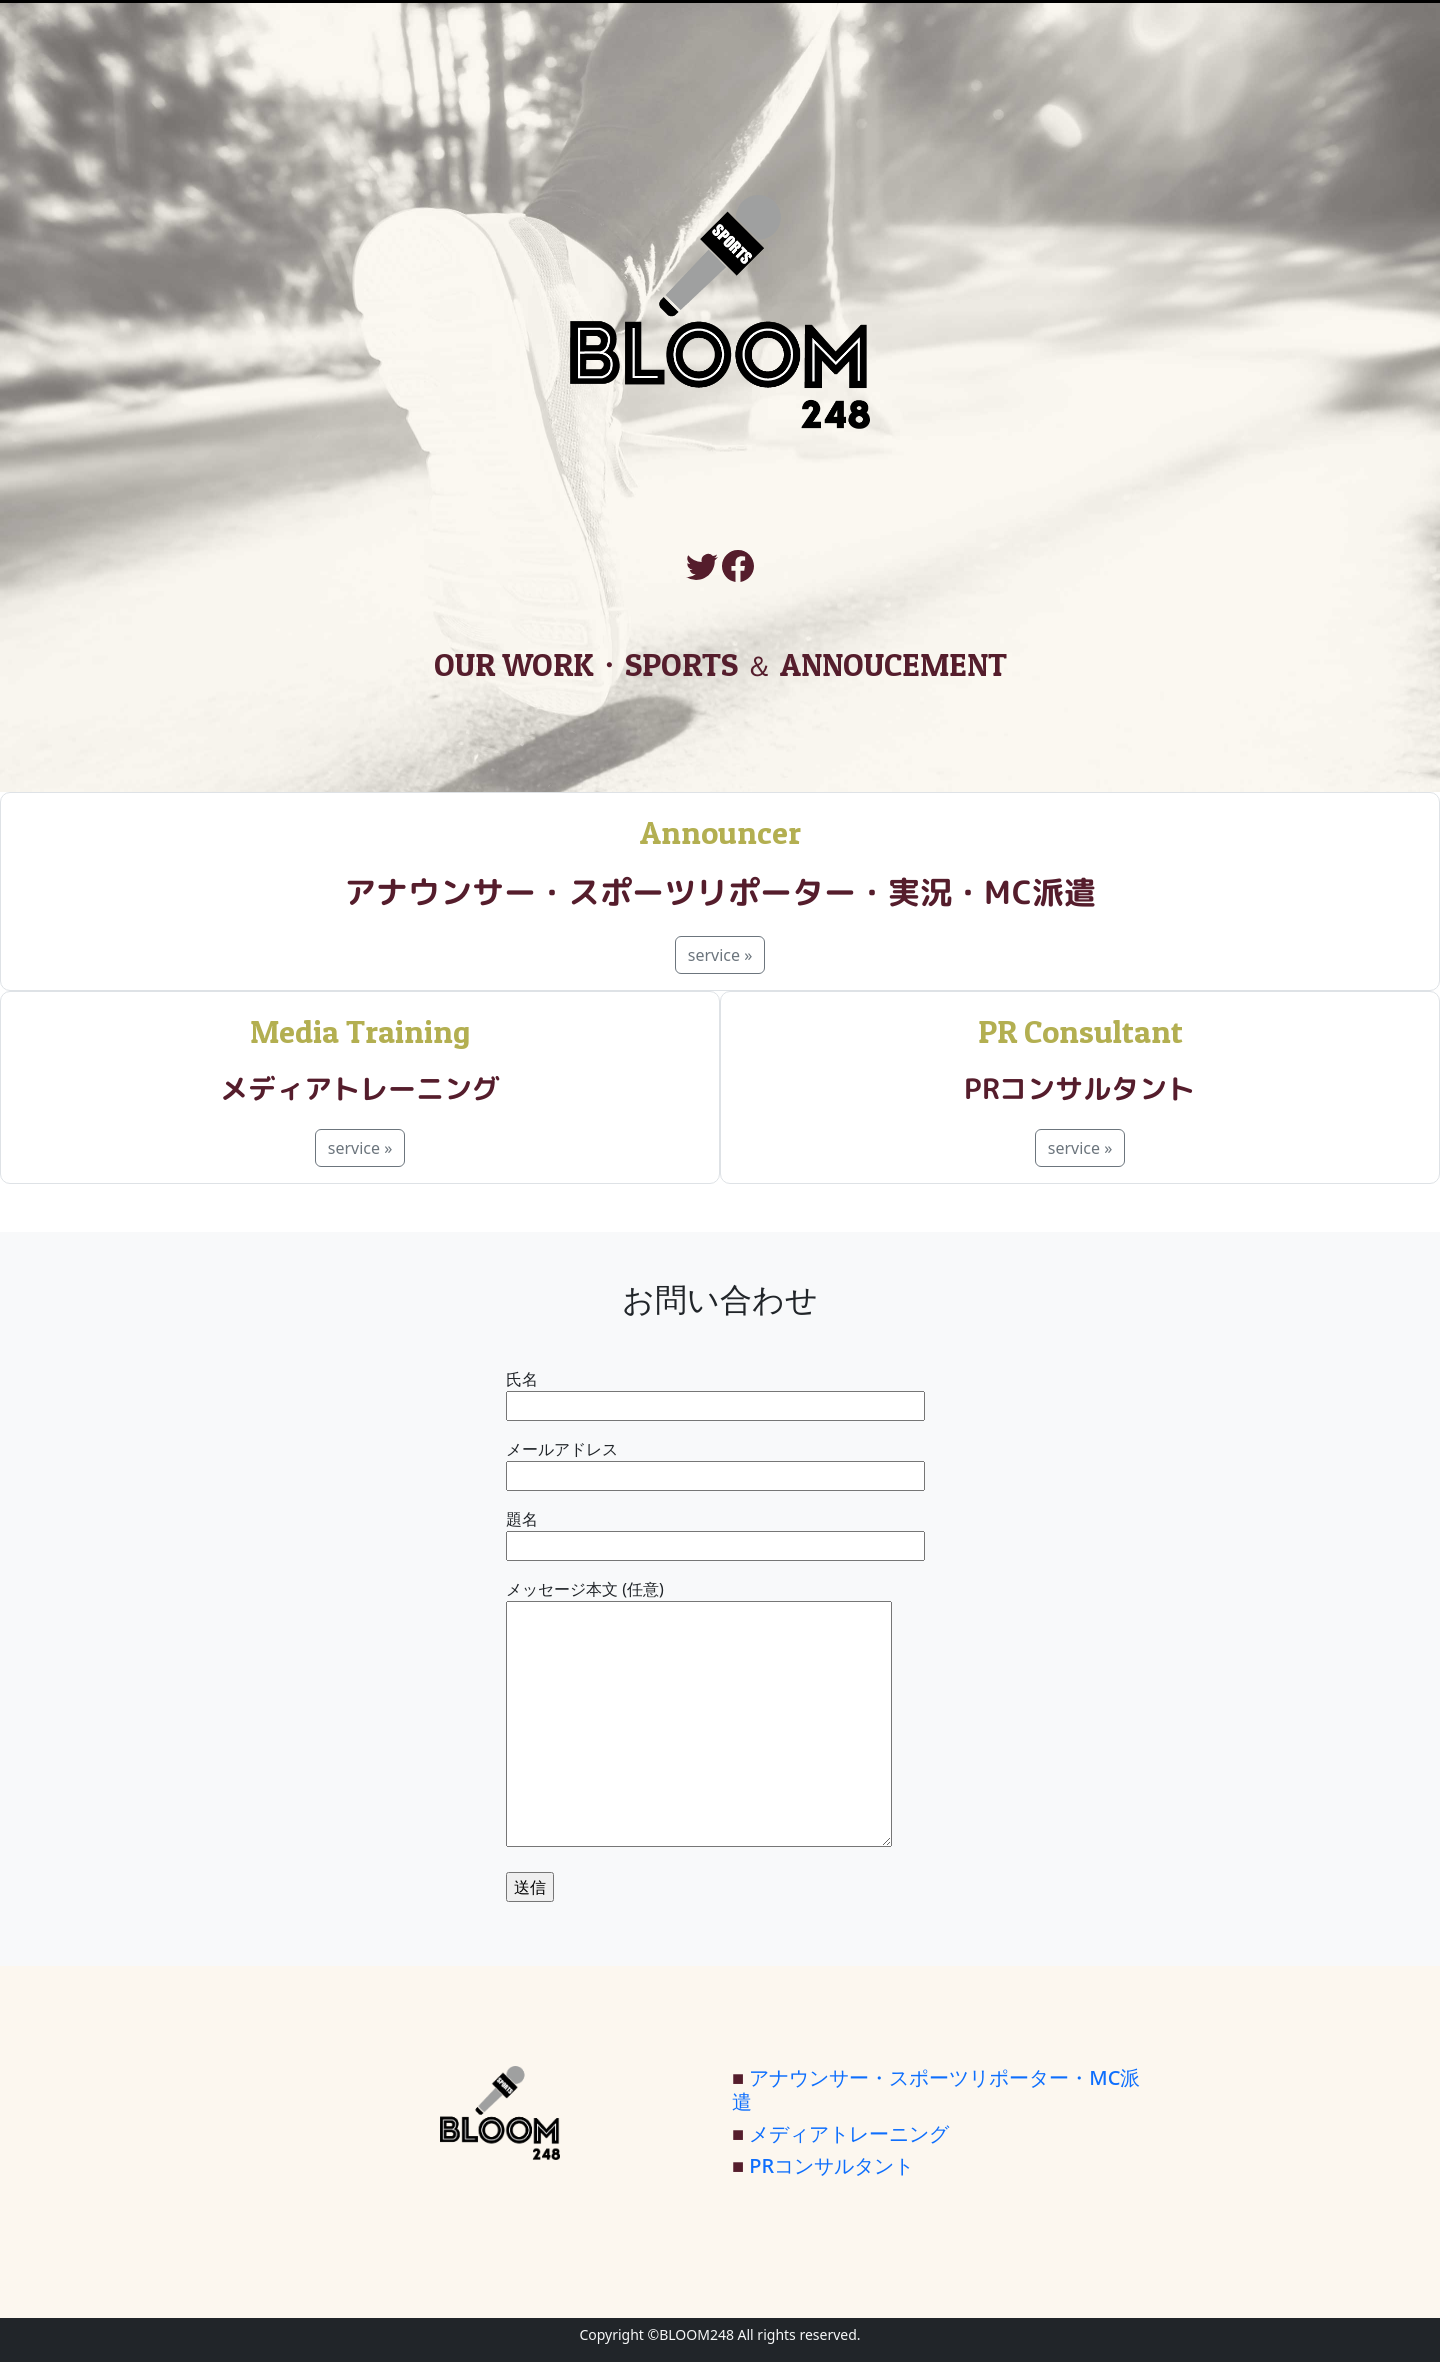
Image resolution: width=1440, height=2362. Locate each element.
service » (720, 955)
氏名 (715, 1392)
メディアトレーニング (849, 2133)
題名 (715, 1532)
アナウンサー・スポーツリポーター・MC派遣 (936, 2089)
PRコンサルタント (831, 2165)
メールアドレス (715, 1462)
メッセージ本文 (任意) (699, 1715)
